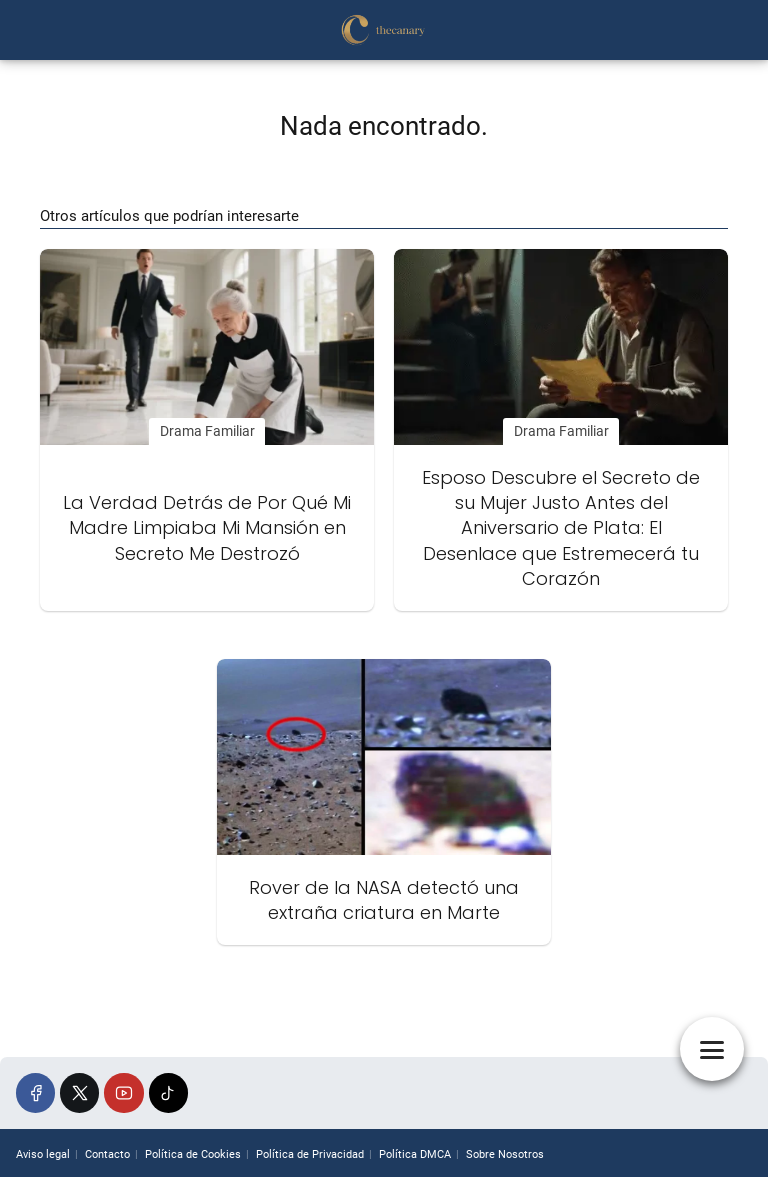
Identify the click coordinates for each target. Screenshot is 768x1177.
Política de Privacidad (310, 1154)
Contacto (107, 1154)
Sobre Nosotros (505, 1154)
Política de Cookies (193, 1154)
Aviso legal (43, 1154)
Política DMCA (415, 1154)
